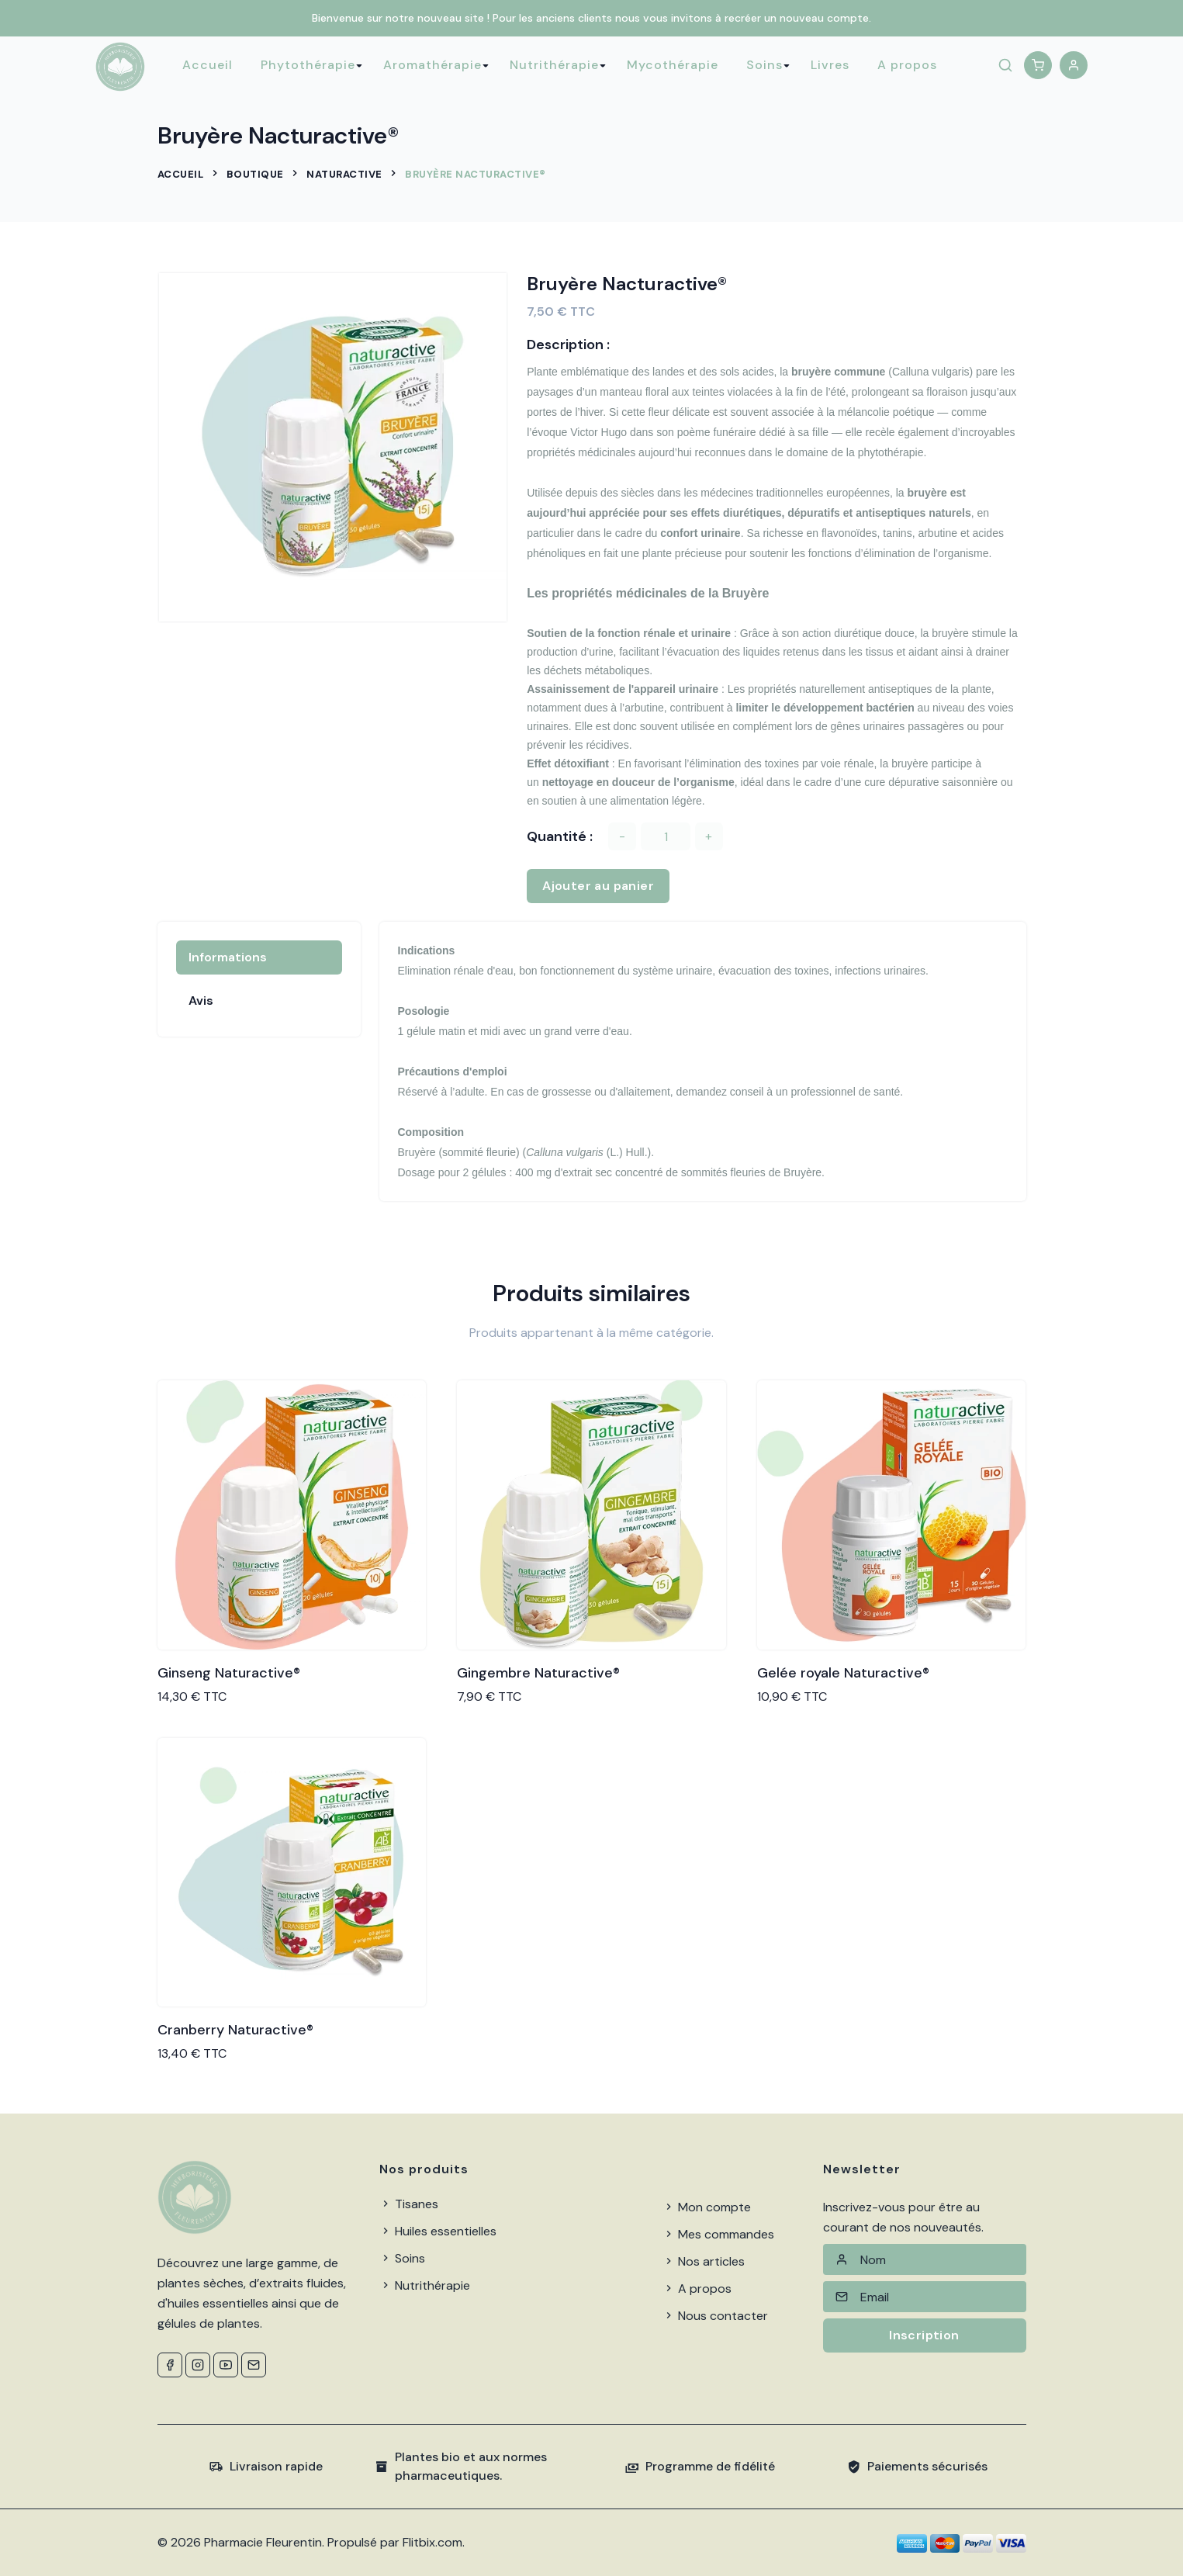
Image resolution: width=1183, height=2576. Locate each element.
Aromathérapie (432, 65)
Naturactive (344, 174)
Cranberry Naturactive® (235, 2029)
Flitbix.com (432, 2542)
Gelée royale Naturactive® (843, 1673)
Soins (764, 65)
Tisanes (408, 2204)
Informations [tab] (228, 957)
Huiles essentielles (437, 2231)
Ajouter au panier (598, 886)
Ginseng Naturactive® (228, 1673)
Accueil (207, 65)
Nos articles (703, 2261)
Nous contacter (715, 2316)
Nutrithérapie (554, 65)
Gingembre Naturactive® (538, 1673)
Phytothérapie (308, 65)
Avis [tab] (201, 1000)
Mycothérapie (672, 65)
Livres (830, 65)
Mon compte (706, 2207)
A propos (907, 65)
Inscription (924, 2335)
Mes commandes (718, 2234)
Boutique (255, 174)
